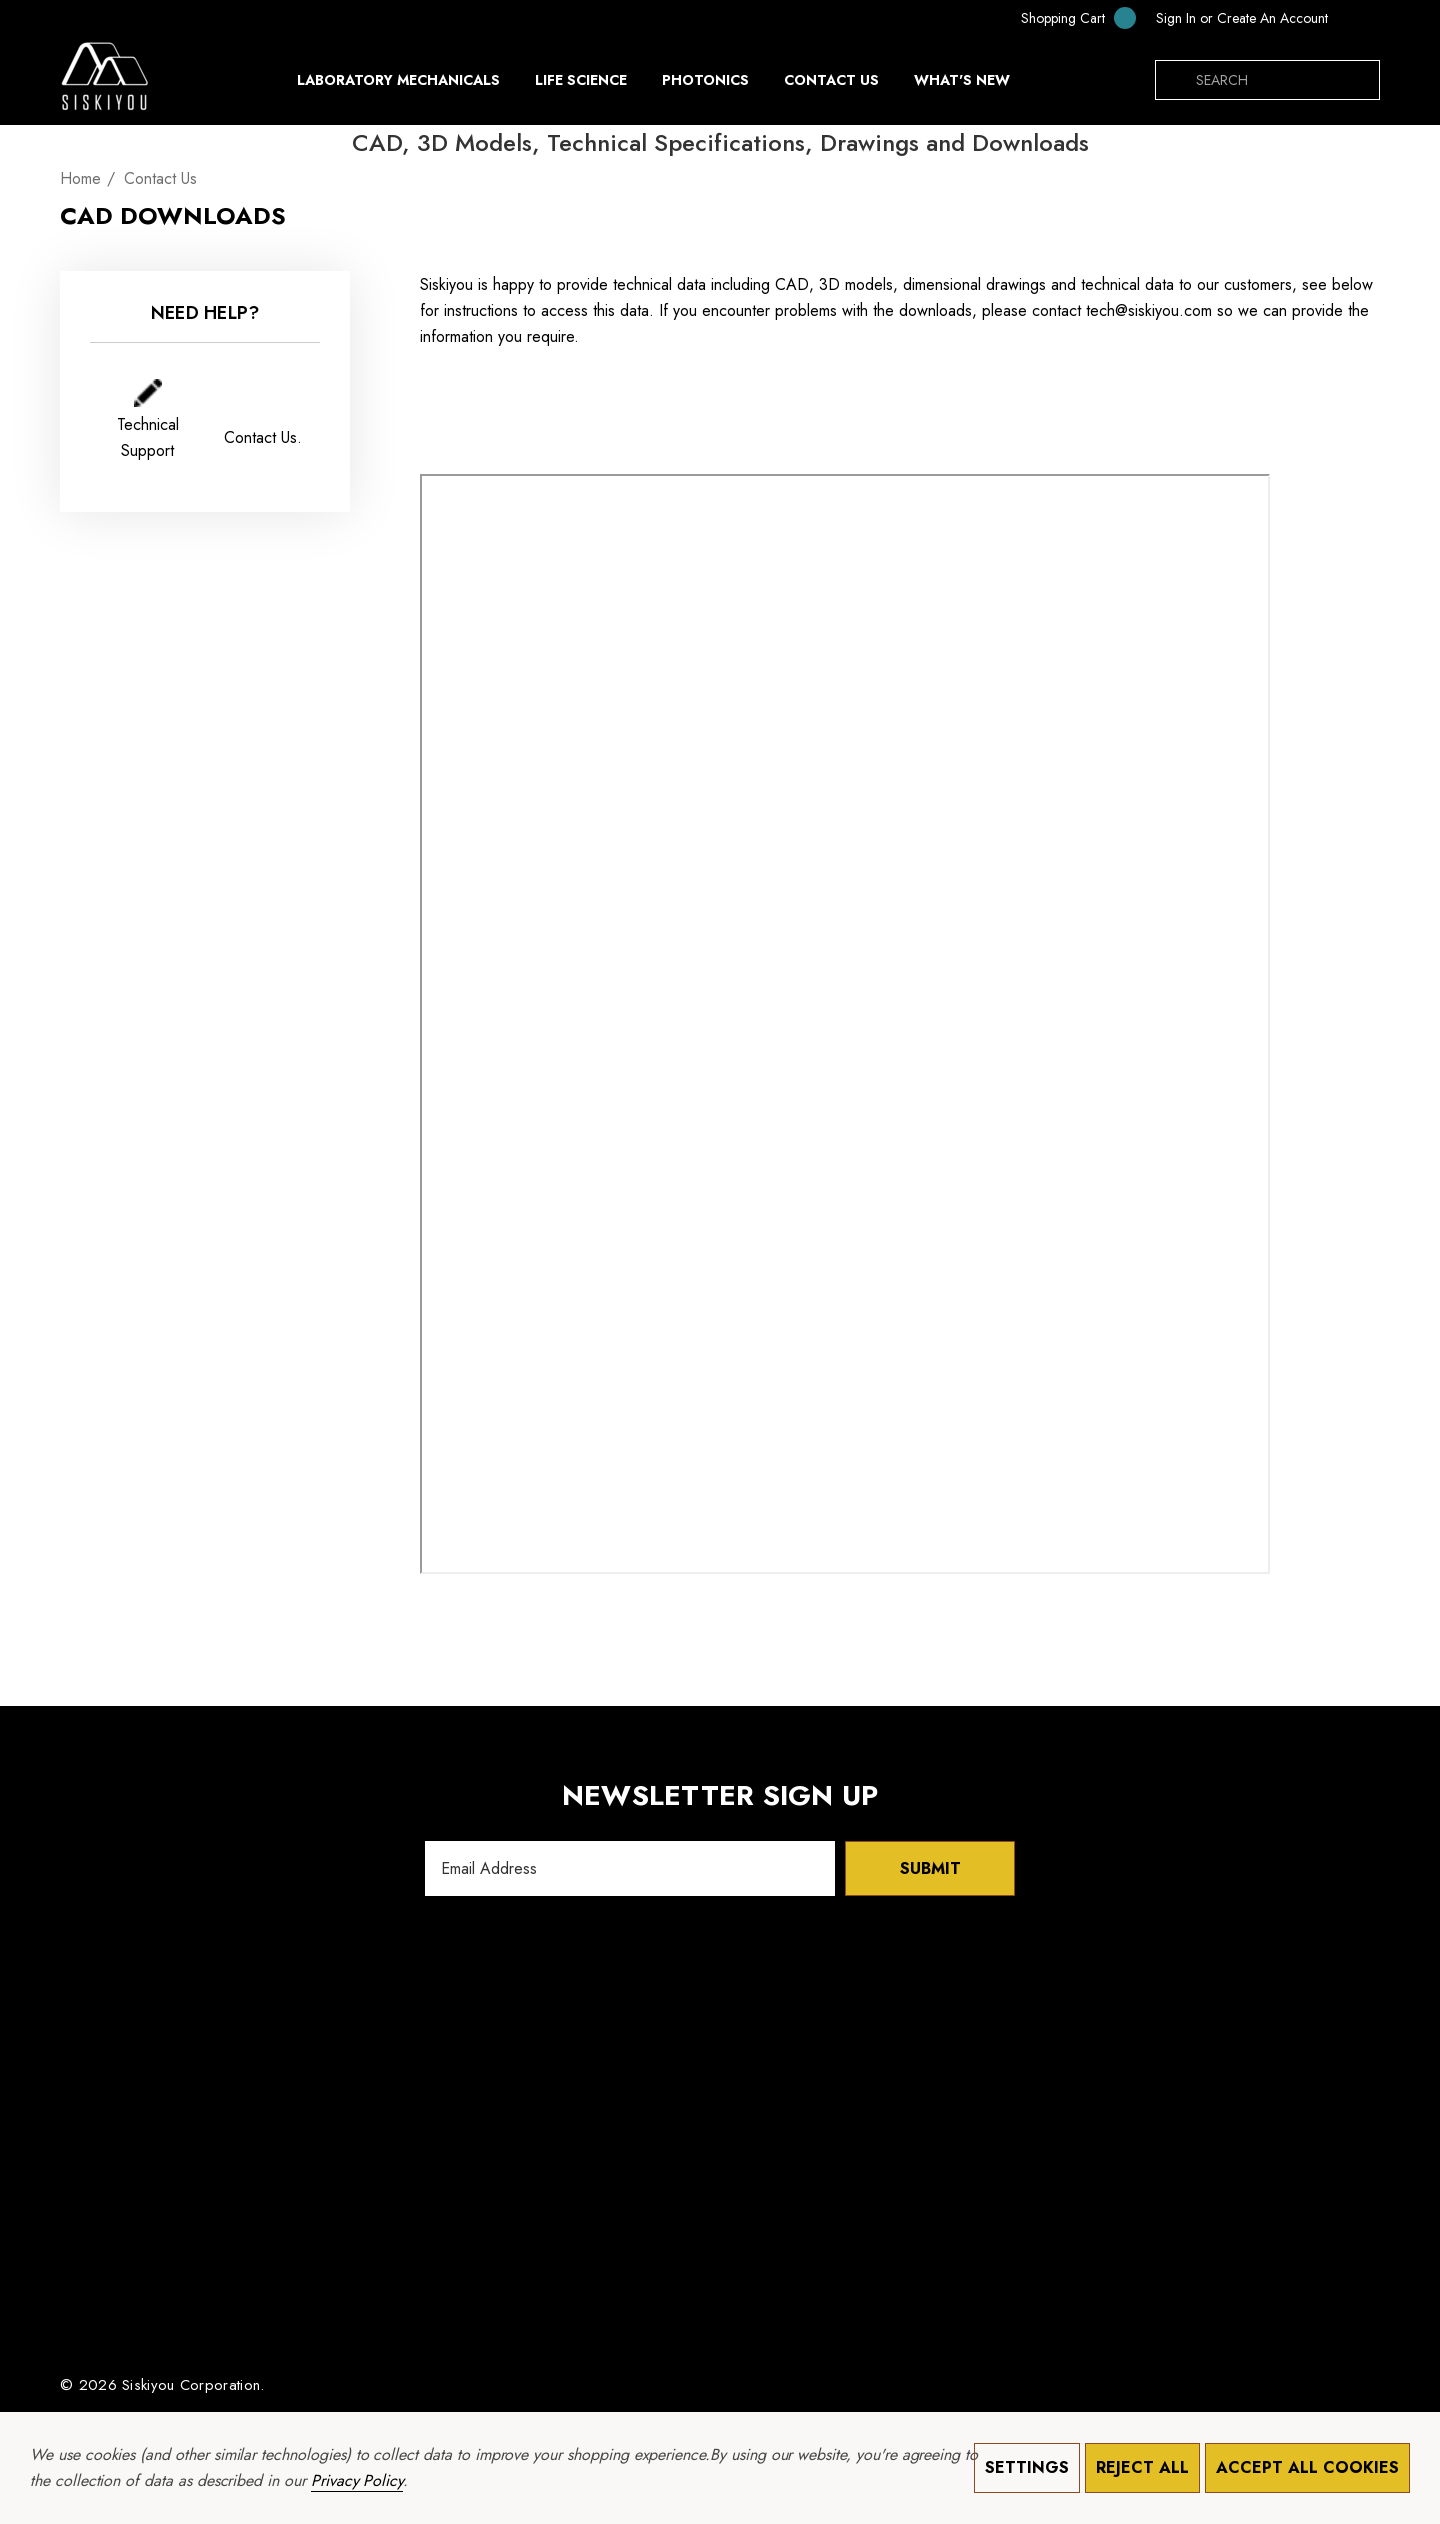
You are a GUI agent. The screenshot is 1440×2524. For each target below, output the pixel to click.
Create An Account (1272, 18)
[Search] (1175, 80)
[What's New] (962, 85)
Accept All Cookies (1307, 2467)
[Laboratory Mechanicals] (398, 85)
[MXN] (1359, 18)
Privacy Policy (357, 2480)
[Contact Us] (831, 80)
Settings (1027, 2467)
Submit (930, 1868)
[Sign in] (1176, 18)
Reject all (1142, 2467)
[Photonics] (705, 85)
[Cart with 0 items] (1065, 17)
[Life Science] (581, 85)
